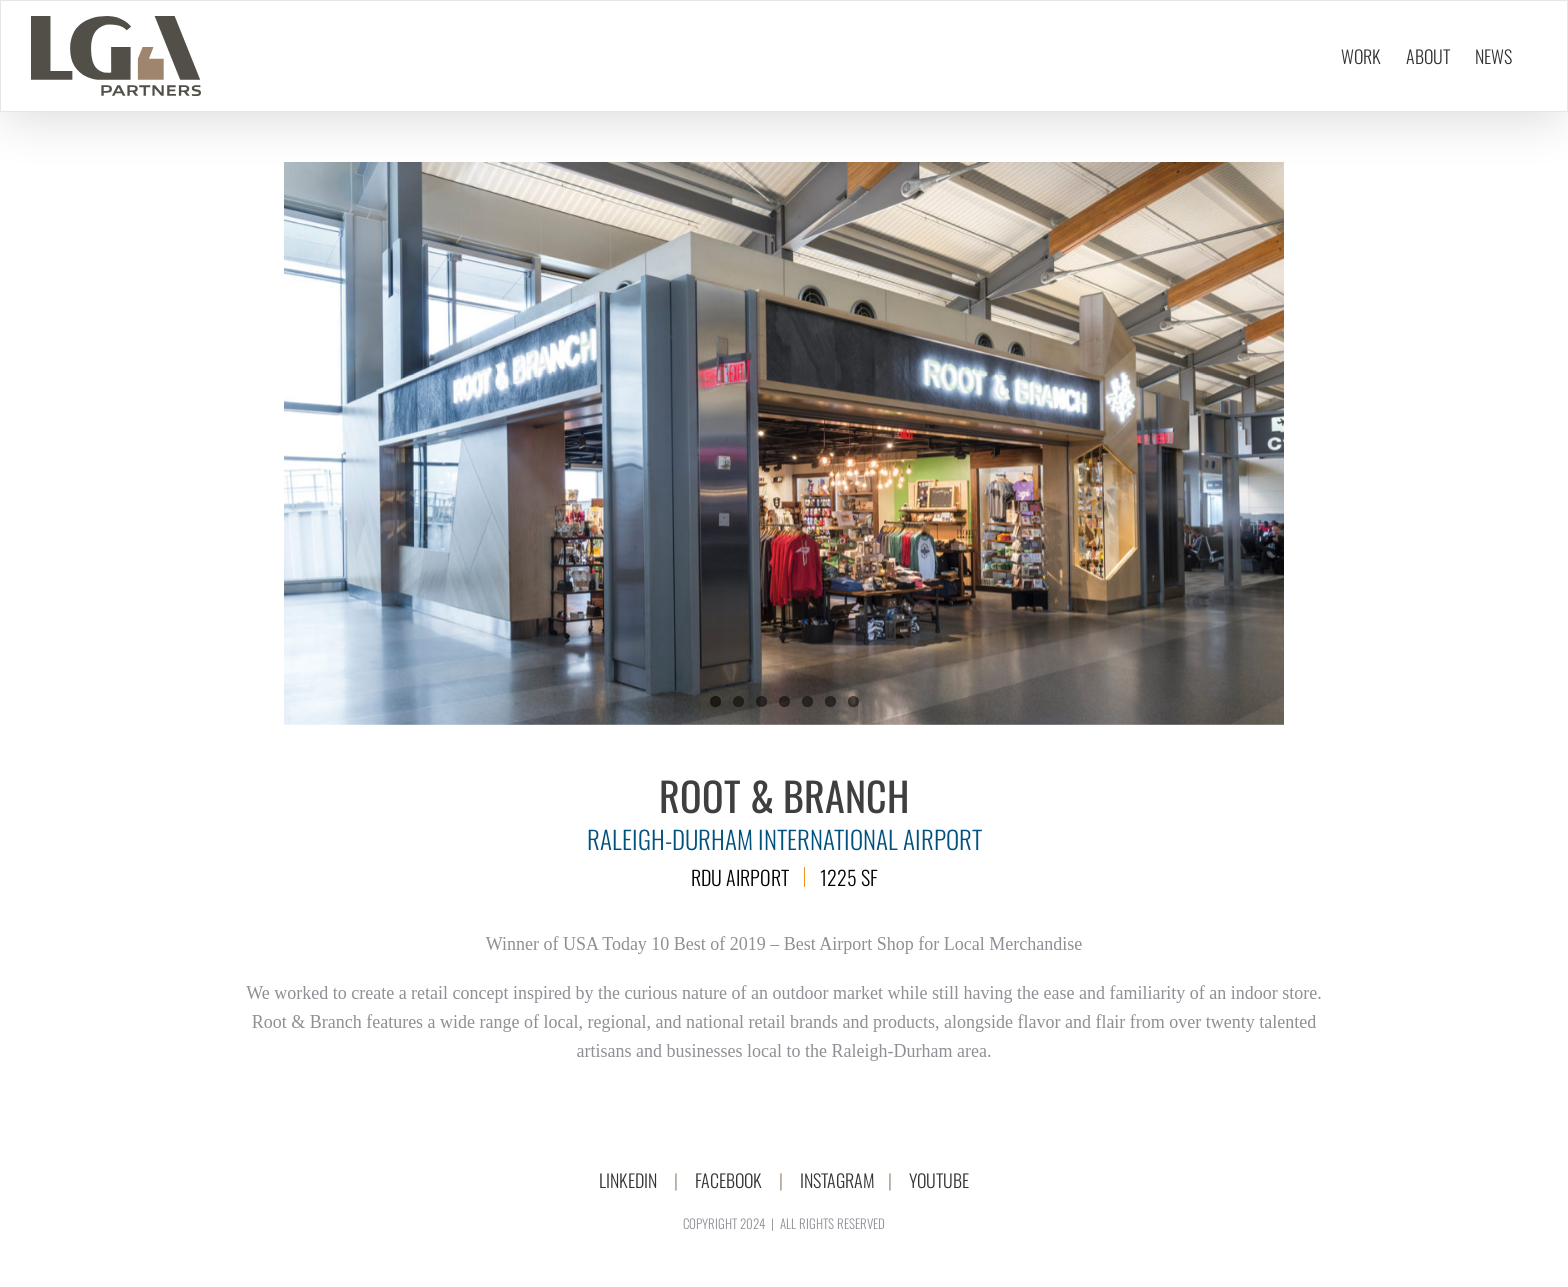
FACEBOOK (728, 1180)
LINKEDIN (628, 1180)
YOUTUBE (939, 1180)
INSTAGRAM (837, 1180)
